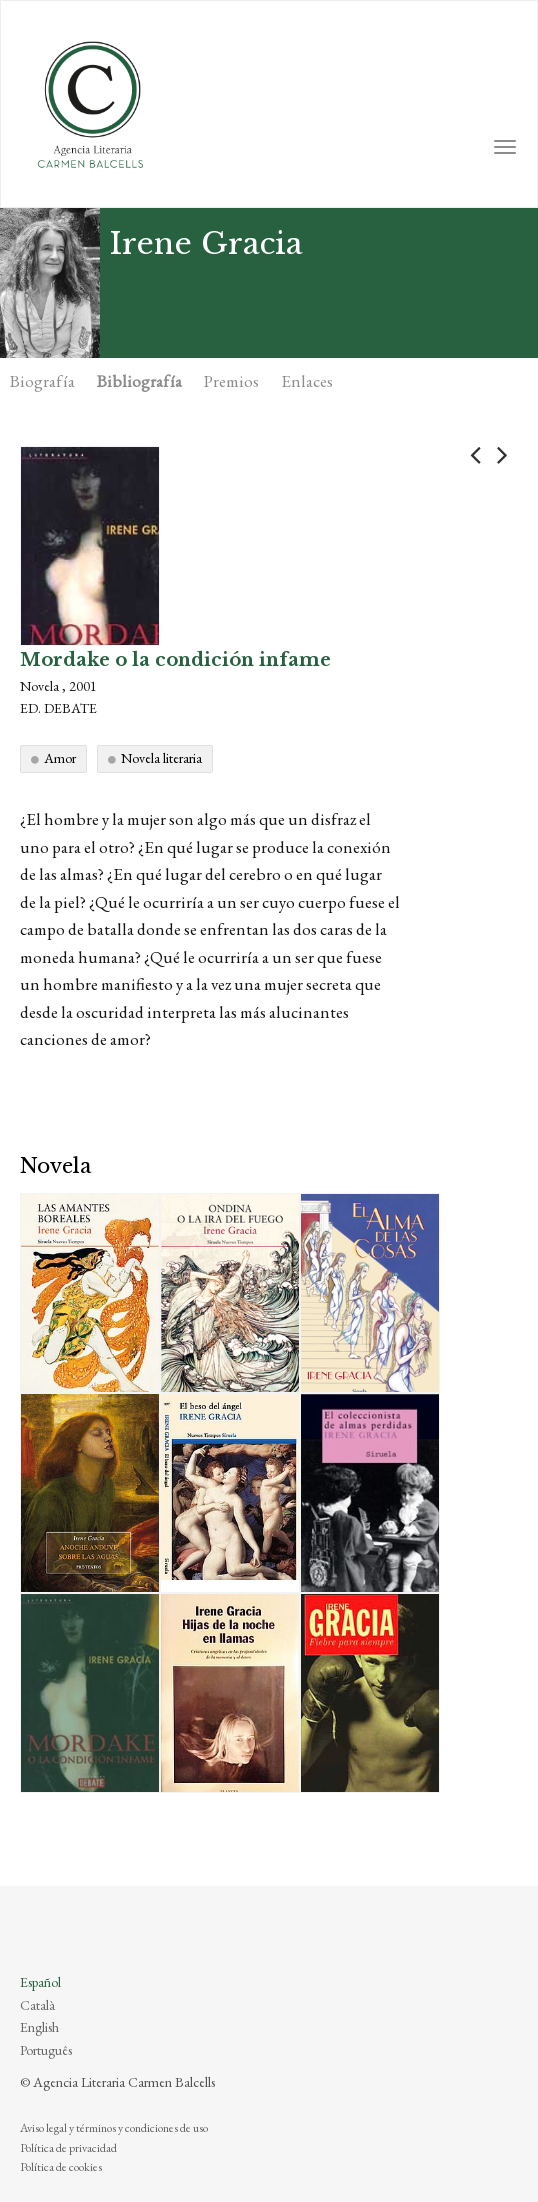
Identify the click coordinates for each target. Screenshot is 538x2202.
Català (37, 2005)
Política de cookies (61, 2167)
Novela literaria (161, 758)
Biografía (42, 381)
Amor (60, 758)
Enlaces (307, 381)
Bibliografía (139, 381)
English (39, 2027)
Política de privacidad (68, 2148)
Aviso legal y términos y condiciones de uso (114, 2128)
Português (46, 2050)
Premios (231, 381)
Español (40, 1982)
